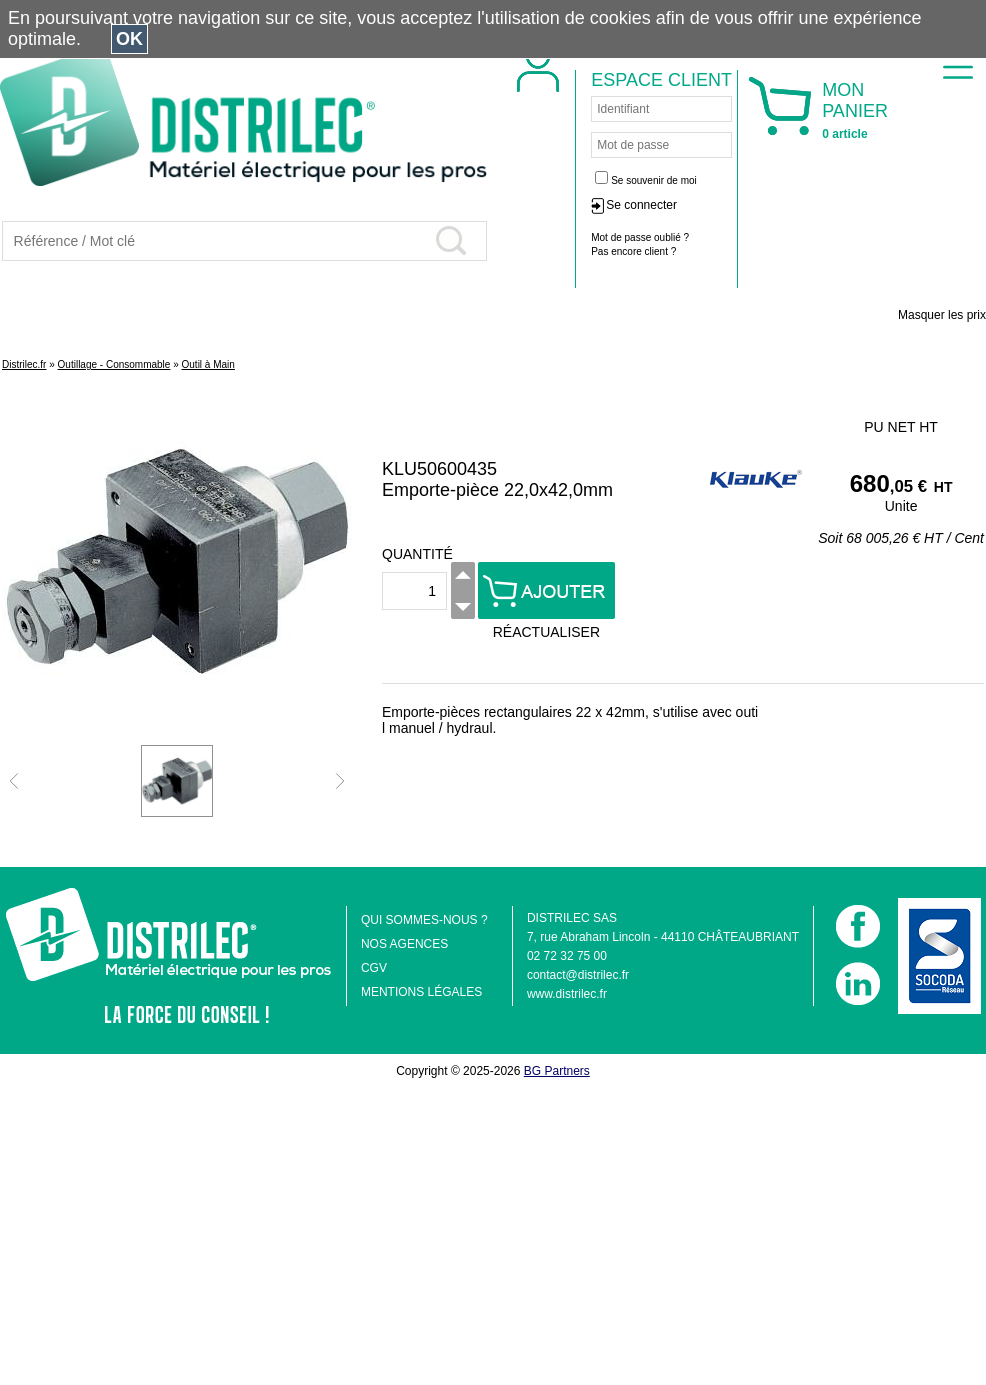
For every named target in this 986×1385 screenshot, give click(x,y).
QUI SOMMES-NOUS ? (424, 920)
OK (129, 39)
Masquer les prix (942, 315)
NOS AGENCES (404, 944)
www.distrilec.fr (567, 994)
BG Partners (557, 1071)
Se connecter (773, 205)
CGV (374, 968)
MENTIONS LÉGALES (421, 992)
